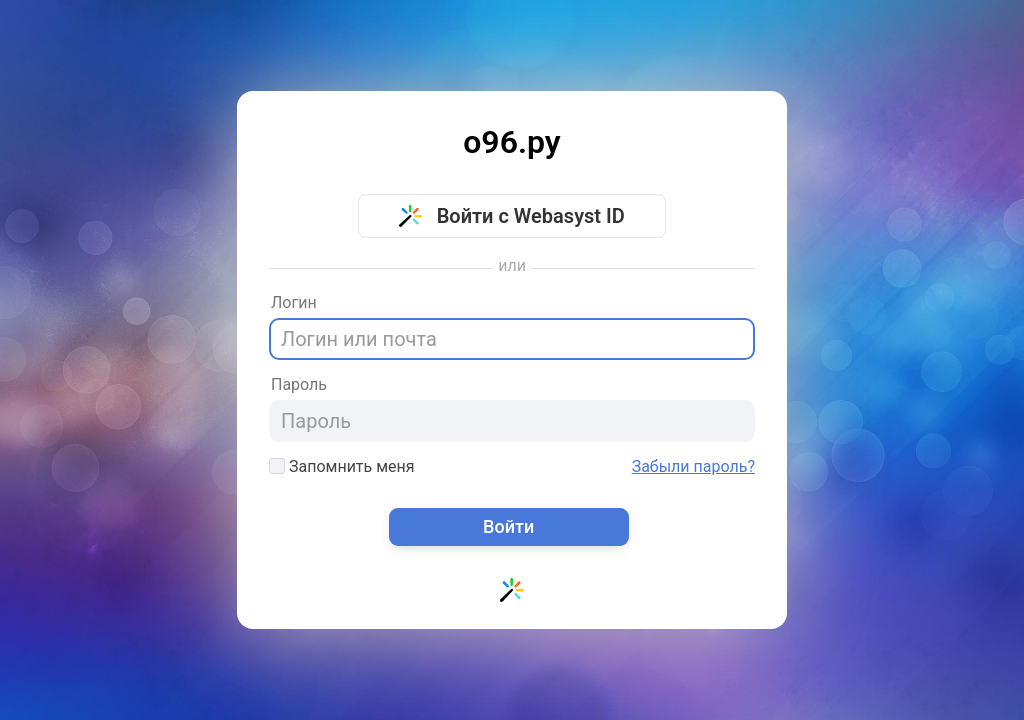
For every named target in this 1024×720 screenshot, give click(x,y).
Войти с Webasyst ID (512, 216)
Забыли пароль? (693, 467)
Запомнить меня (342, 466)
